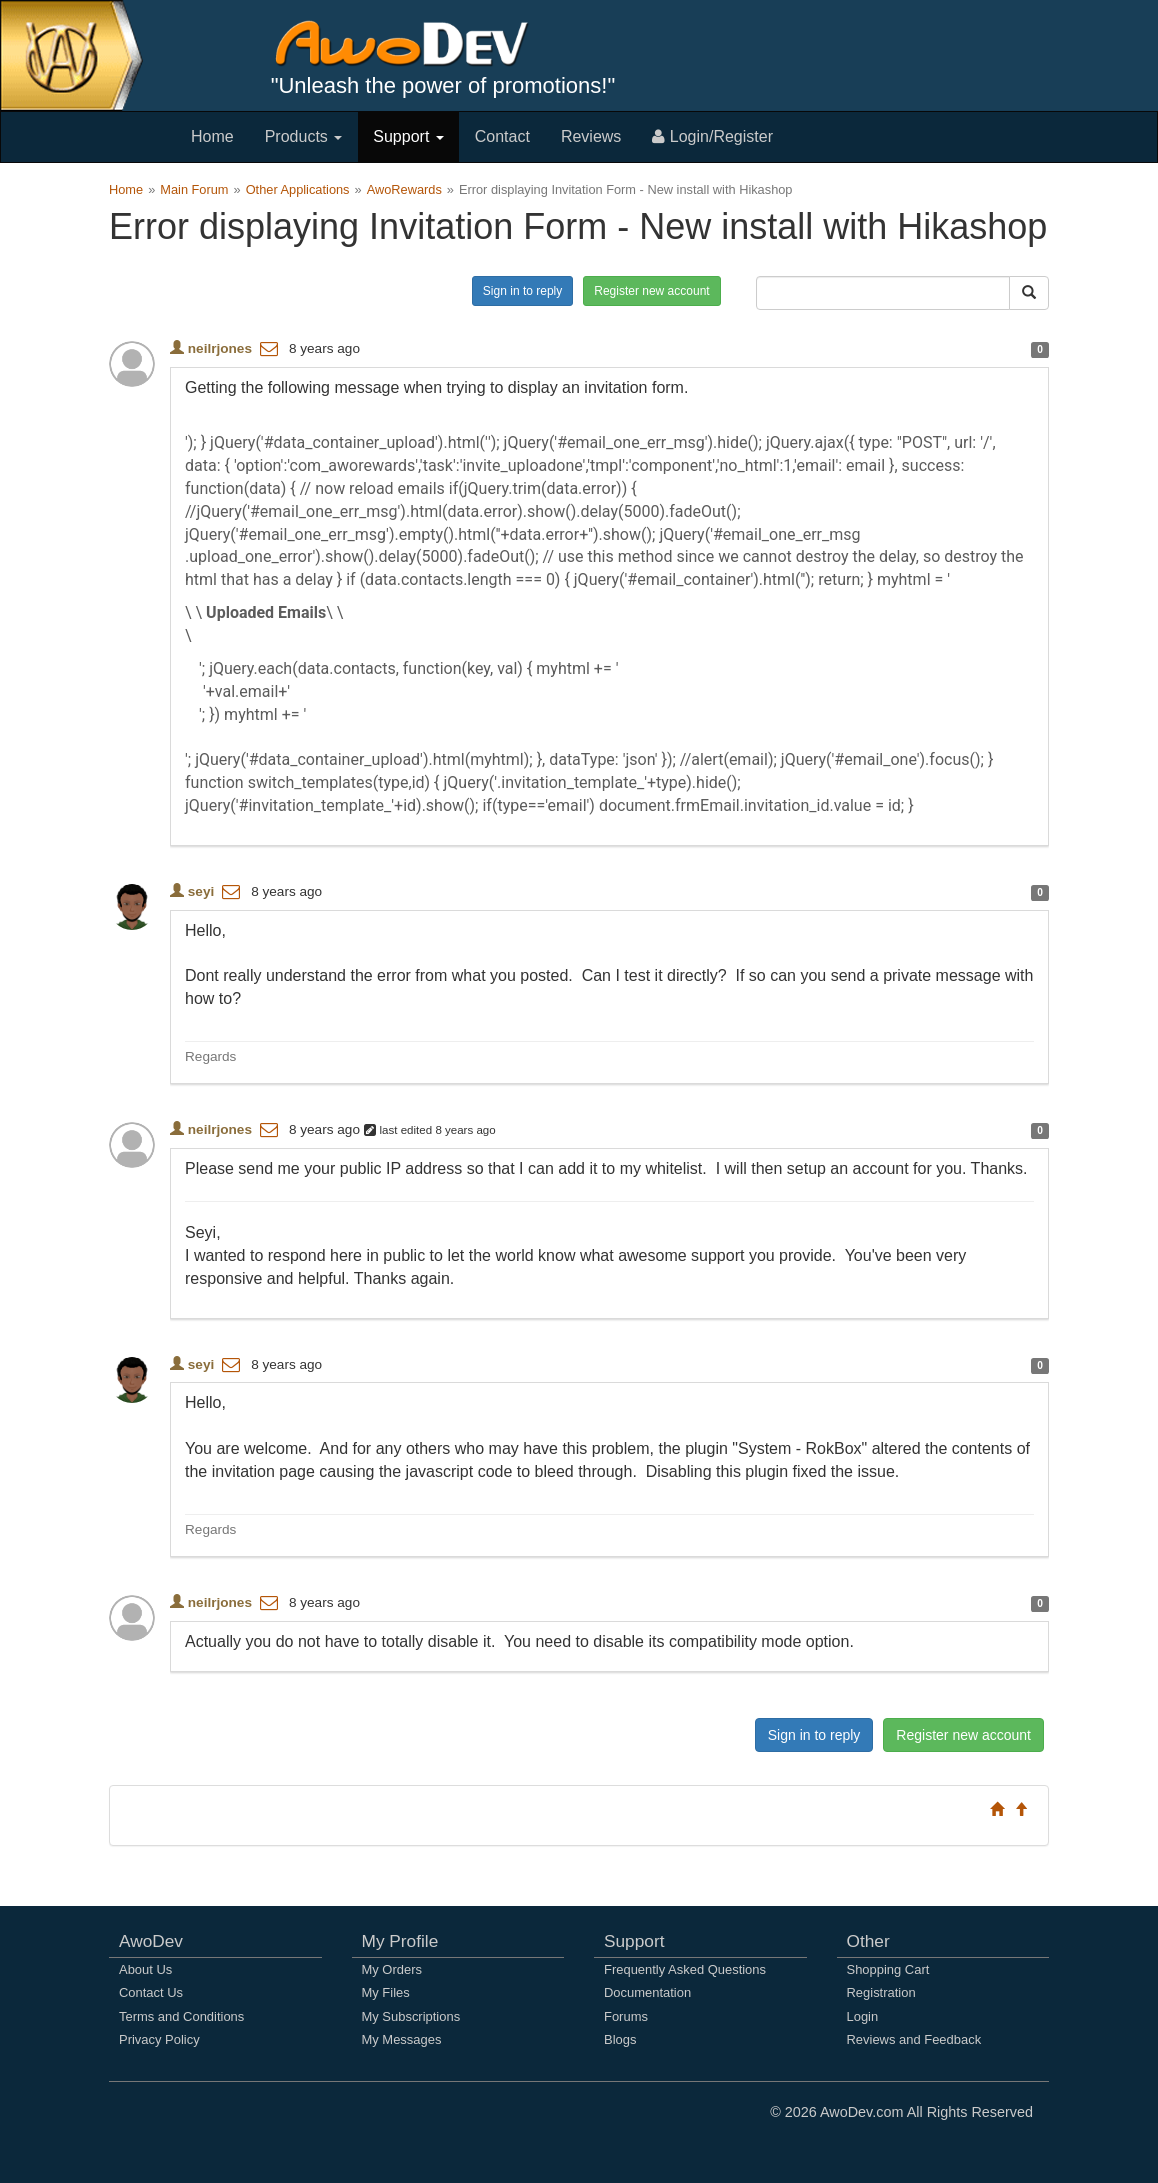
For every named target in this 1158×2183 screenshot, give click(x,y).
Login (863, 2016)
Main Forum (194, 189)
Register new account (651, 291)
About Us (145, 1969)
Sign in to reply (522, 291)
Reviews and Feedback (914, 2039)
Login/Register (712, 136)
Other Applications (298, 189)
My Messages (402, 2039)
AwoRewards (404, 189)
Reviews (591, 136)
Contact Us (151, 1992)
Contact (502, 136)
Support (408, 136)
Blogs (620, 2039)
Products (304, 136)
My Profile (400, 1941)
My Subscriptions (411, 2016)
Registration (881, 1992)
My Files (386, 1992)
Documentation (647, 1992)
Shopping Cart (888, 1969)
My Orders (392, 1969)
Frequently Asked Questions (685, 1969)
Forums (626, 2016)
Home (212, 136)
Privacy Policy (159, 2039)
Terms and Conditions (181, 2016)
